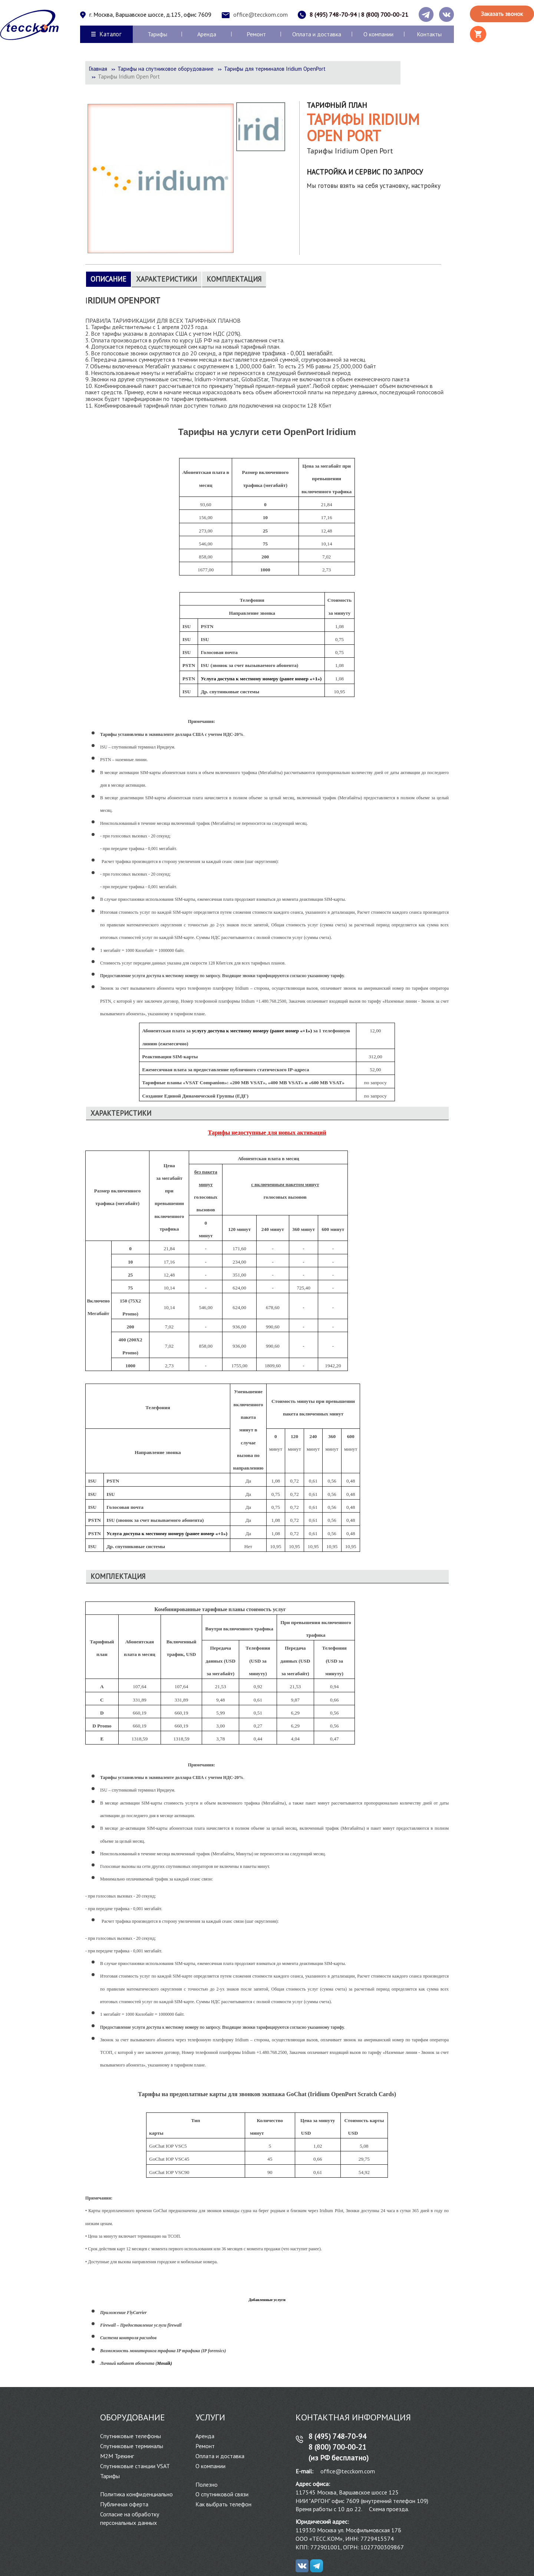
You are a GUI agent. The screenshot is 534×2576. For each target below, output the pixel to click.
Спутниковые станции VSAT (135, 2466)
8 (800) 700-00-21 (384, 14)
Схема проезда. (389, 2509)
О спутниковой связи (221, 2494)
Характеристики (166, 279)
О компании (378, 34)
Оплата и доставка (316, 34)
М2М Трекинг (117, 2456)
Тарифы (157, 34)
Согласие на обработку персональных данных (129, 2518)
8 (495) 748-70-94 (333, 14)
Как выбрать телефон (223, 2504)
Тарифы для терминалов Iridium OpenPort (275, 68)
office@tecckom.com (260, 14)
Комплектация (234, 279)
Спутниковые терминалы (131, 2446)
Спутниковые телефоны (130, 2436)
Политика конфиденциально (136, 2494)
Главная (98, 68)
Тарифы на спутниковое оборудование (166, 68)
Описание (108, 279)
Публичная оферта (124, 2504)
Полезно (206, 2484)
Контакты (429, 34)
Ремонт (256, 34)
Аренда (206, 34)
